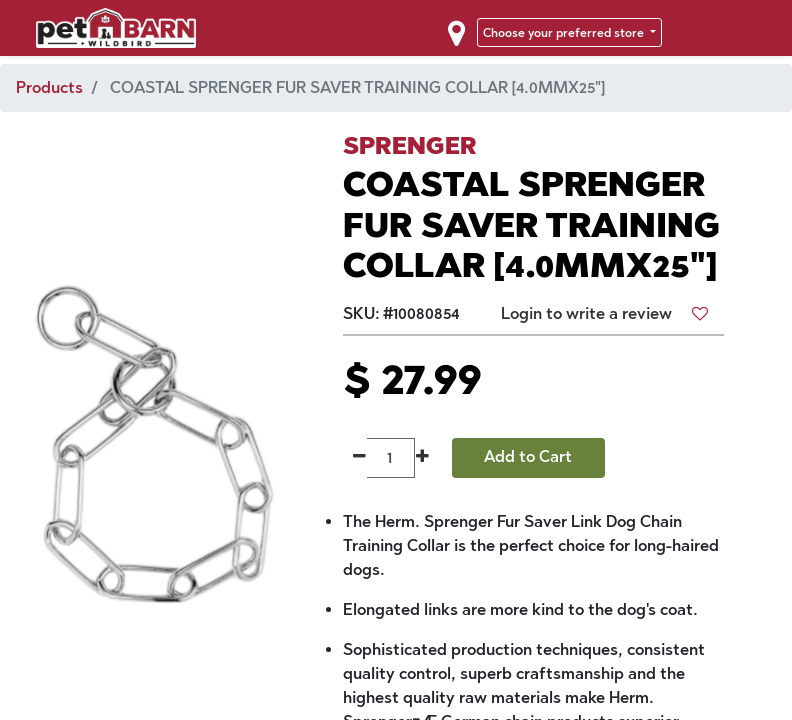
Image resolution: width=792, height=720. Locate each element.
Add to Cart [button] (528, 456)
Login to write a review (586, 313)
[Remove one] (359, 458)
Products (49, 87)
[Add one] (422, 458)
